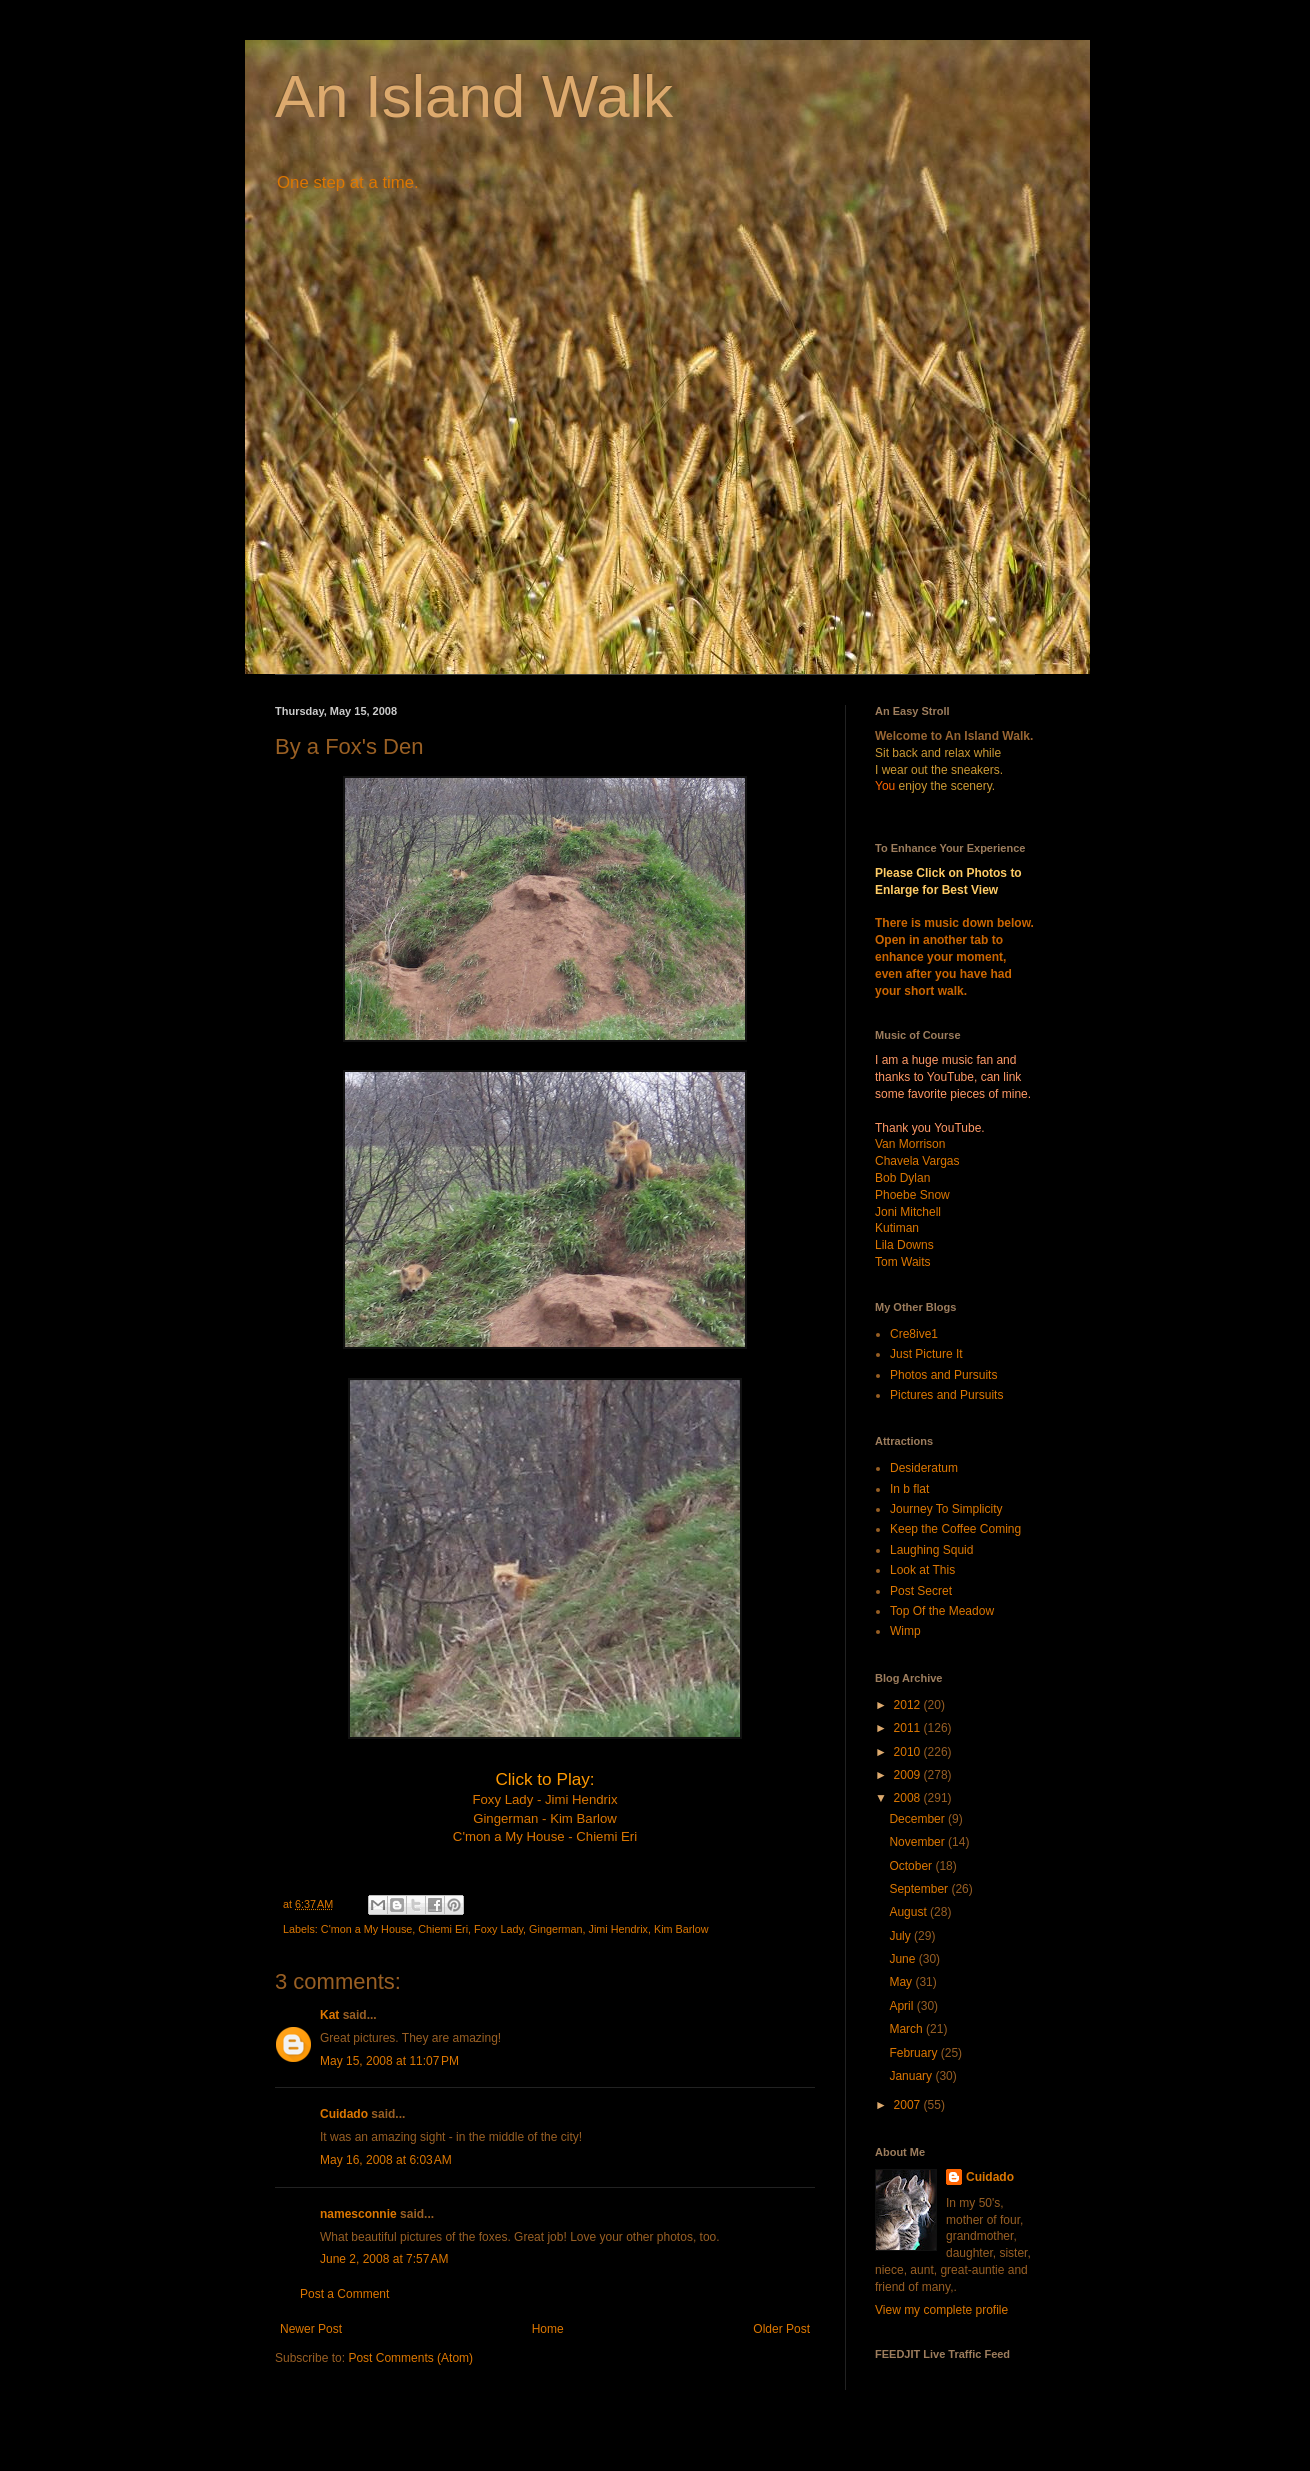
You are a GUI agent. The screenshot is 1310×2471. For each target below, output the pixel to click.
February (914, 2053)
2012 (909, 1705)
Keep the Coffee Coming (955, 1529)
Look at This (922, 1570)
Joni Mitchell (908, 1212)
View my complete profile (941, 2310)
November (918, 1842)
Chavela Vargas (917, 1161)
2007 (909, 2105)
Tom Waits (903, 1262)
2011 (909, 1728)
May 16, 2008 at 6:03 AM (386, 2160)
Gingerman (555, 1929)
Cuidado (344, 2114)
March (907, 2029)
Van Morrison (910, 1144)
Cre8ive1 (914, 1334)
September (920, 1889)
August (909, 1912)
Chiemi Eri (443, 1929)
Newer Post (311, 2329)
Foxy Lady (498, 1929)
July (901, 1936)
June (903, 1959)
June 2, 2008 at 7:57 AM (384, 2259)
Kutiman (897, 1228)
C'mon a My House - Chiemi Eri (545, 1836)
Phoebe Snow (912, 1195)
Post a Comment (344, 2294)
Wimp (905, 1631)
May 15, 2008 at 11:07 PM (389, 2061)
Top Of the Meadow (942, 1611)
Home (548, 2329)
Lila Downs (904, 1245)
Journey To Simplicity (946, 1509)
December (918, 1819)
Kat (329, 2015)
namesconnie (358, 2214)
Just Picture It (926, 1354)
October (912, 1866)
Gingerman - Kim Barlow (545, 1818)
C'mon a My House (366, 1929)
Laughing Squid (931, 1550)
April (902, 2006)
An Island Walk (474, 96)
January (912, 2076)
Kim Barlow (681, 1929)
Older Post (781, 2329)
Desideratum (924, 1468)
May (902, 1982)
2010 (909, 1752)
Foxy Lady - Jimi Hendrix (544, 1799)
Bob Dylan (902, 1178)
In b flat (909, 1489)
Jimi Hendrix (618, 1929)
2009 (909, 1775)
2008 (909, 1798)
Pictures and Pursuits (946, 1395)
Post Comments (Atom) (410, 2358)
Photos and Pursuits (943, 1375)
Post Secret (921, 1591)
